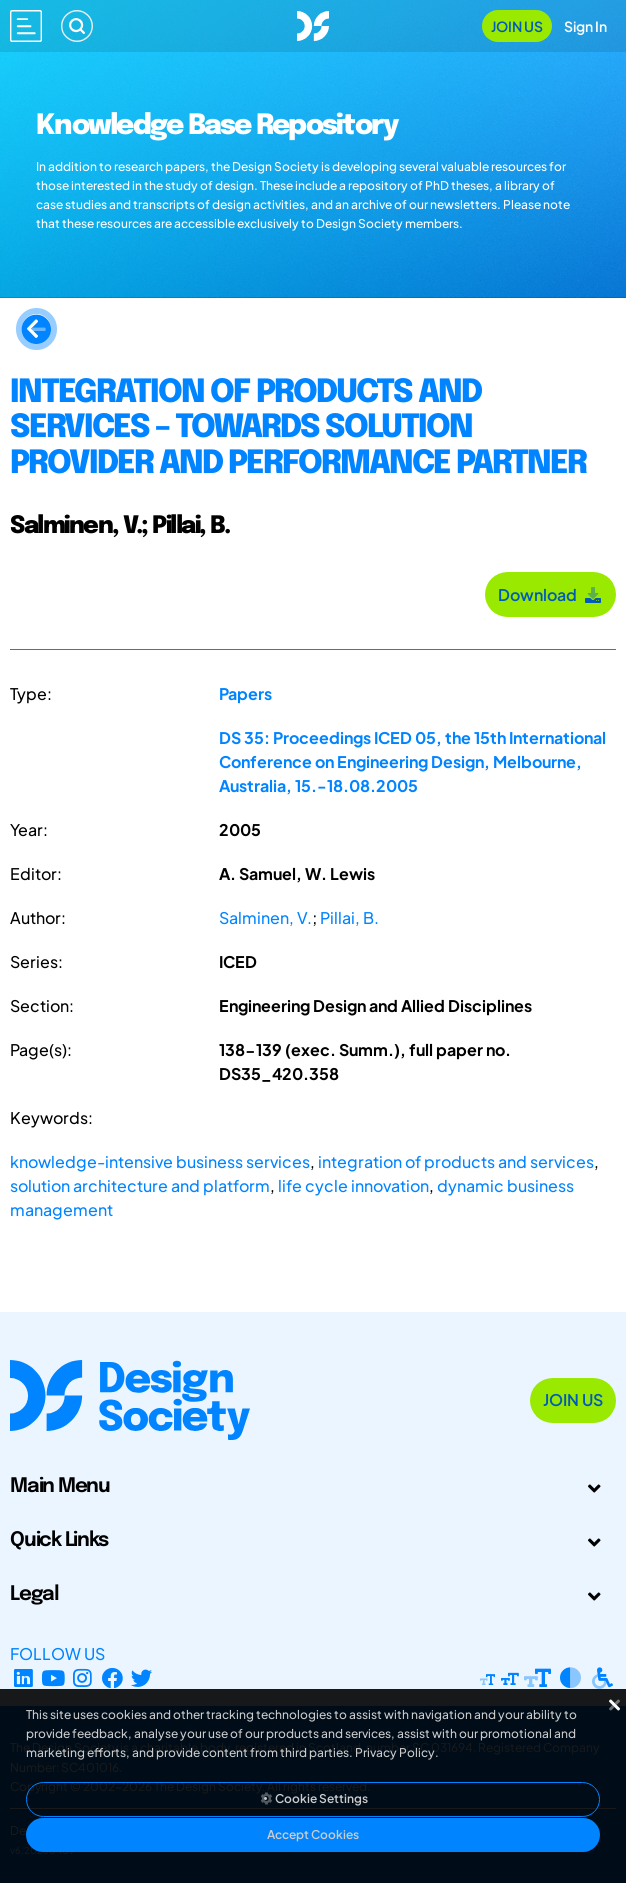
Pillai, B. (349, 917)
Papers (245, 693)
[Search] (77, 26)
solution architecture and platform (140, 1185)
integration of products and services (456, 1161)
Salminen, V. (265, 917)
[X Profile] (142, 1677)
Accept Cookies (313, 1834)
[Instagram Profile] (82, 1677)
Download (550, 594)
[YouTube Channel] (53, 1677)
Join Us (517, 26)
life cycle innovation (353, 1185)
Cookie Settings (313, 1798)
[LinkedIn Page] (23, 1677)
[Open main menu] (26, 26)
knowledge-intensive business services (160, 1161)
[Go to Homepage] (313, 23)
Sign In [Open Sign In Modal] (585, 26)
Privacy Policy (395, 1752)
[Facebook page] (112, 1677)
